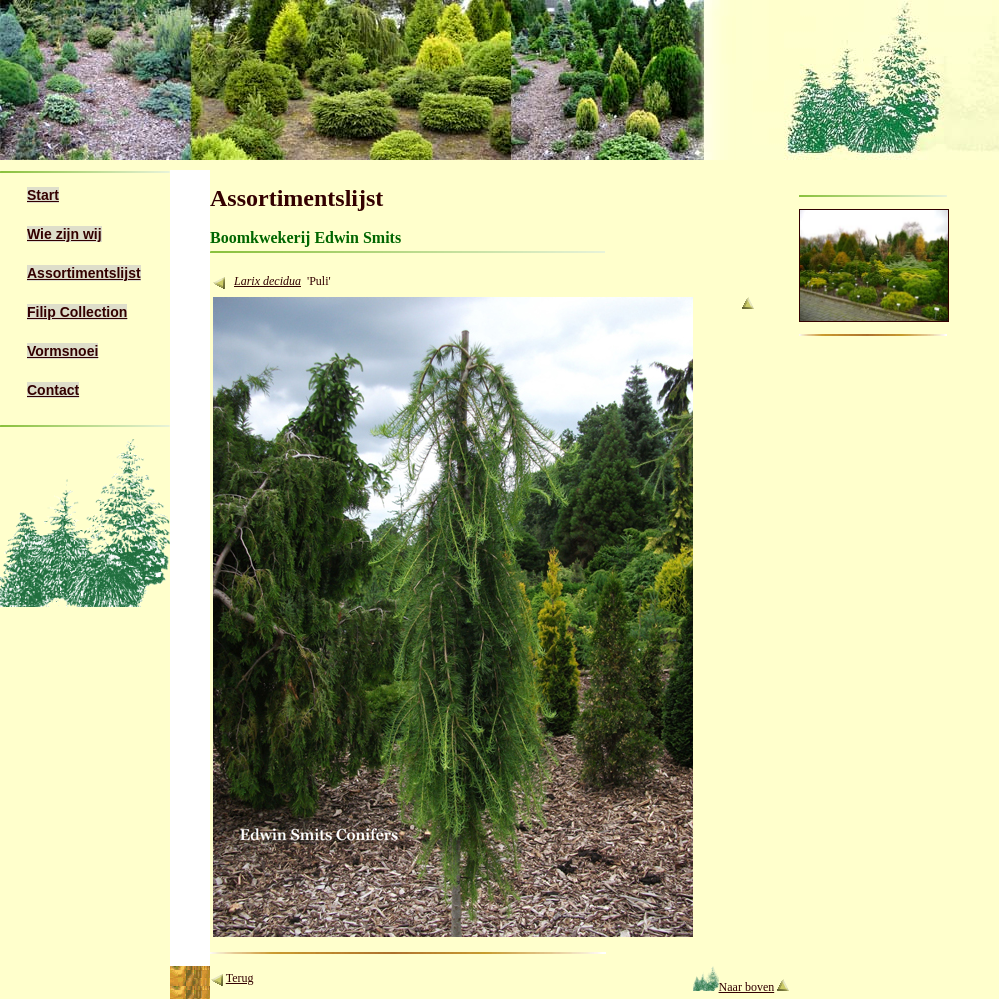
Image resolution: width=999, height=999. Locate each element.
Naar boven (733, 987)
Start (43, 195)
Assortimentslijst (84, 273)
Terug (240, 978)
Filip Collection (77, 312)
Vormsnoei (62, 351)
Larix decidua (267, 281)
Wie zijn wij (64, 234)
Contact (53, 390)
